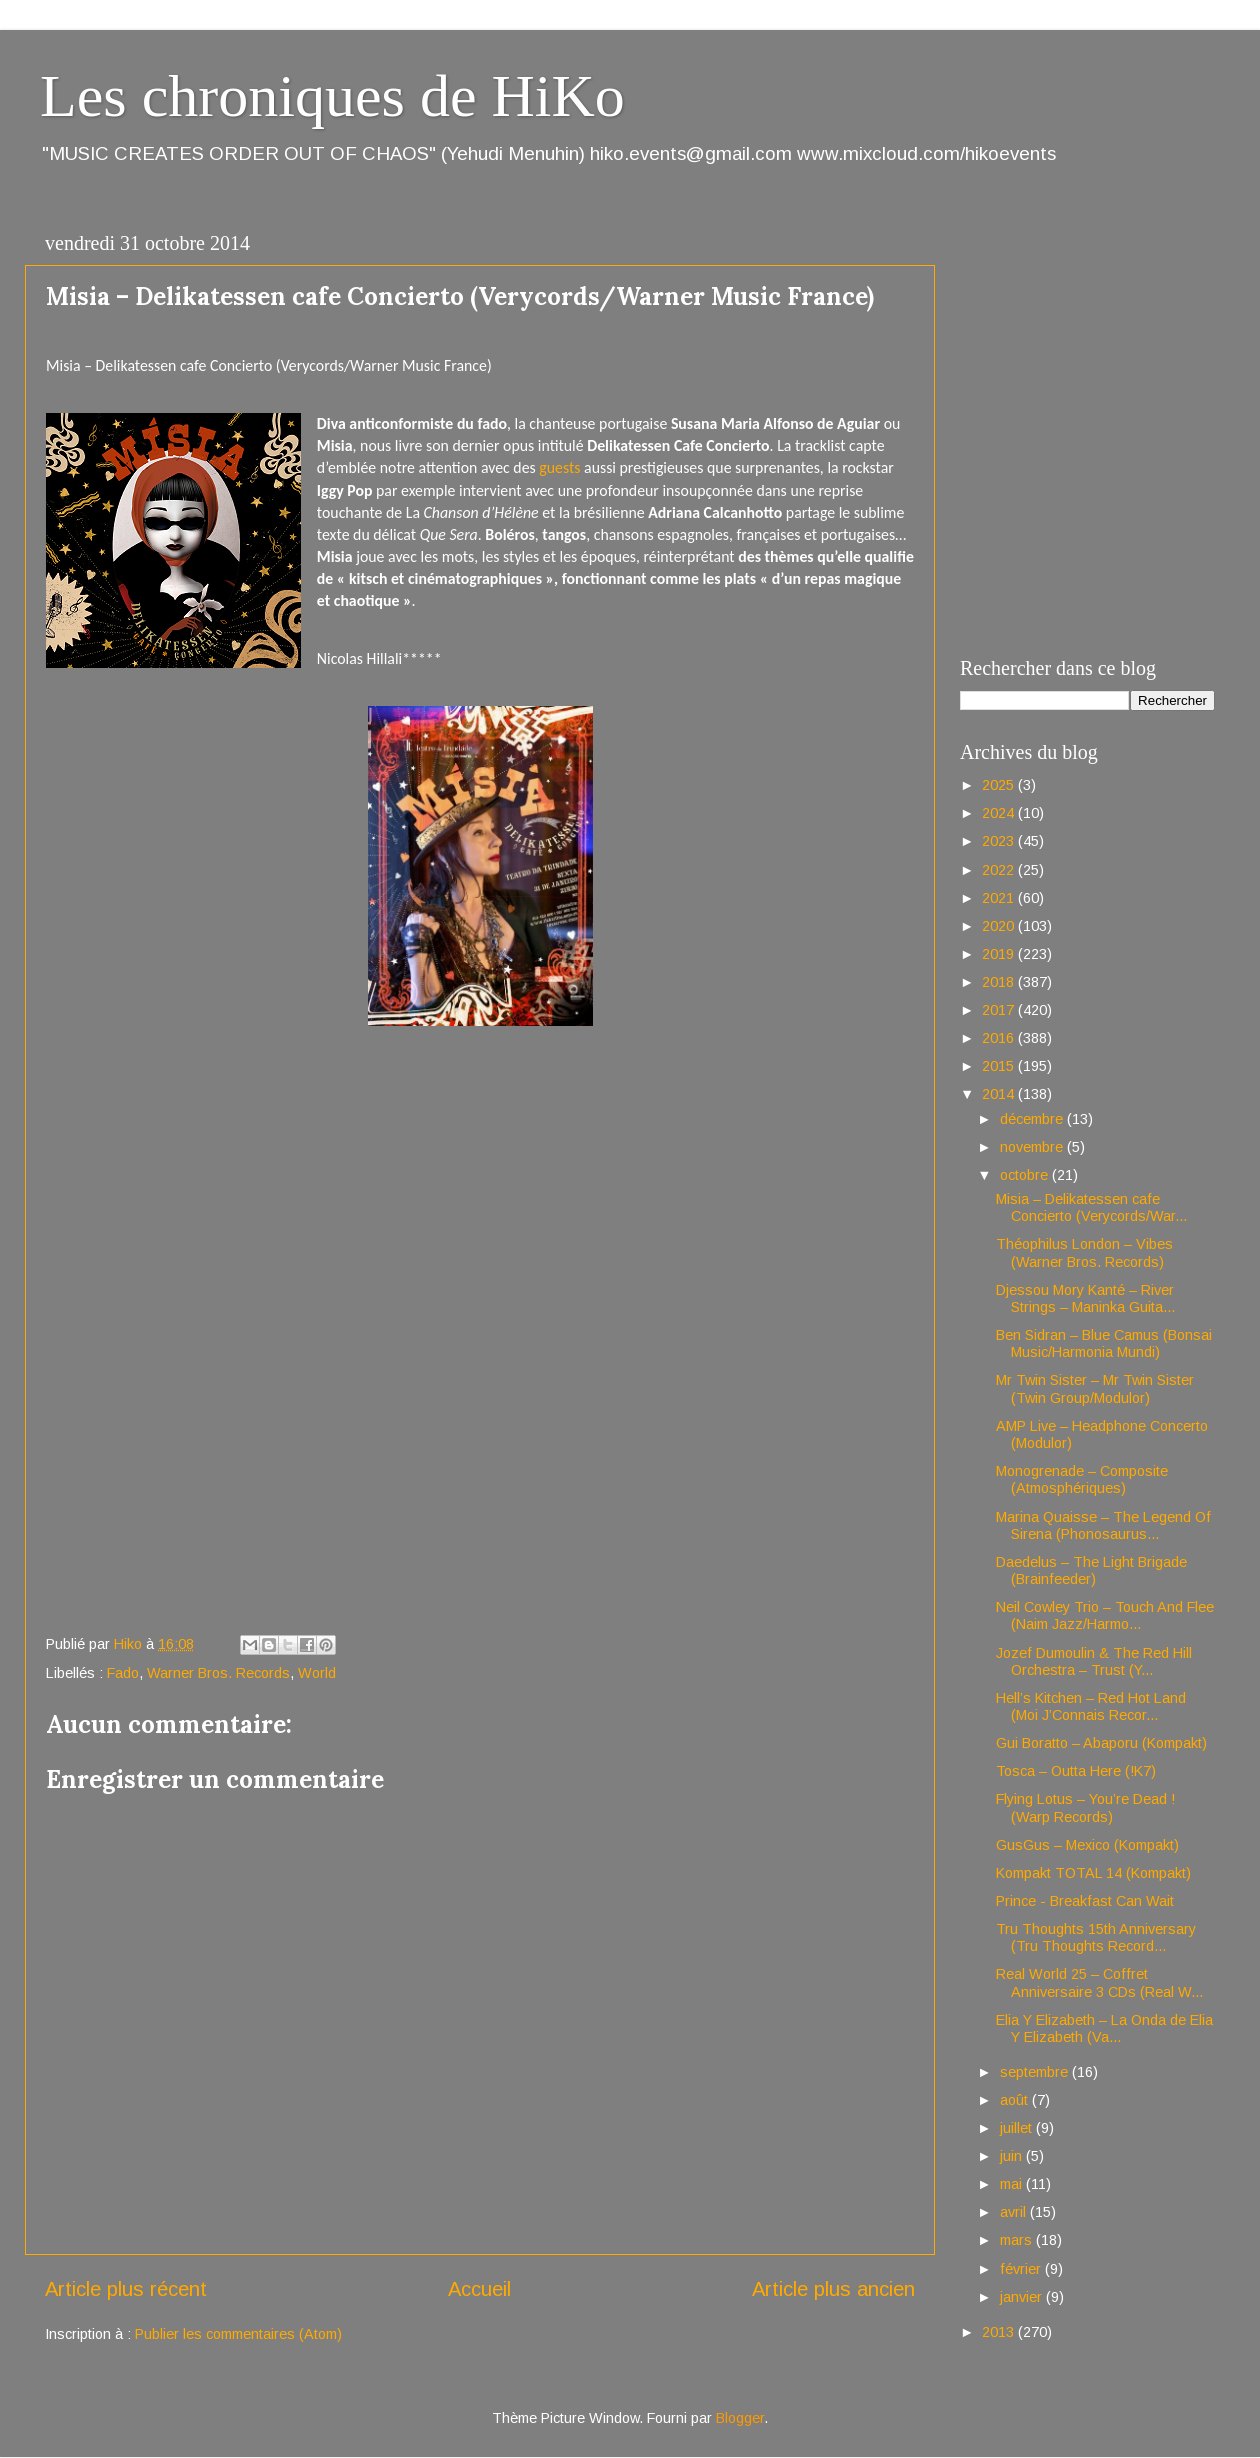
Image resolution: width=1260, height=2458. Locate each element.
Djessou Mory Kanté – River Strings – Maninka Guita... (1085, 1298)
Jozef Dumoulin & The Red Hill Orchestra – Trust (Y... (1094, 1661)
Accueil (479, 2289)
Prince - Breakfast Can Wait (1085, 1901)
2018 (1000, 982)
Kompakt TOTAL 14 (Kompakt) (1093, 1873)
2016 (1000, 1038)
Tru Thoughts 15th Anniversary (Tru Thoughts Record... (1096, 1937)
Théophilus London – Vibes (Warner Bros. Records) (1084, 1252)
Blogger (740, 2418)
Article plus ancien (833, 2289)
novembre (1033, 1147)
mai (1013, 2184)
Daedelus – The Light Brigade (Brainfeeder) (1091, 1570)
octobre (1026, 1175)
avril (1015, 2212)
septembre (1036, 2072)
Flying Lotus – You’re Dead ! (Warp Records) (1085, 1807)
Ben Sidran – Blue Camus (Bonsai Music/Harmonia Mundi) (1104, 1343)
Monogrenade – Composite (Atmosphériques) (1082, 1479)
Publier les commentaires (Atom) (238, 2334)
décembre (1033, 1119)
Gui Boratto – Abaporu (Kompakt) (1101, 1743)
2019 (1000, 954)
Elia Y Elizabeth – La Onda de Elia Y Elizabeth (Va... (1104, 2028)
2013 (1000, 2332)
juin (1013, 2156)
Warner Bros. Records (218, 1673)
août (1016, 2100)
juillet (1018, 2128)
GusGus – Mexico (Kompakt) (1087, 1845)
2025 (1000, 785)
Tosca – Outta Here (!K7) (1076, 1771)
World (317, 1673)
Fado (123, 1673)
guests (559, 467)
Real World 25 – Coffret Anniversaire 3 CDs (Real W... (1099, 1982)
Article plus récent (126, 2289)
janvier (1023, 2297)
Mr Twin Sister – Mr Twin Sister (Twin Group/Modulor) (1095, 1388)
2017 (1000, 1010)
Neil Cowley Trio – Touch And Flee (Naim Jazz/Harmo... (1105, 1615)
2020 (1000, 926)
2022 (1000, 870)
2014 (1000, 1094)
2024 (1000, 813)
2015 (1000, 1066)
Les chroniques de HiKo (332, 96)
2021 (1000, 898)
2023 (1000, 841)
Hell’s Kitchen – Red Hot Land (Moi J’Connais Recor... (1091, 1706)
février (1022, 2269)
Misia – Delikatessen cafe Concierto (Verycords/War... (1091, 1207)
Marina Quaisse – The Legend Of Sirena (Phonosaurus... (1103, 1525)
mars (1018, 2240)
